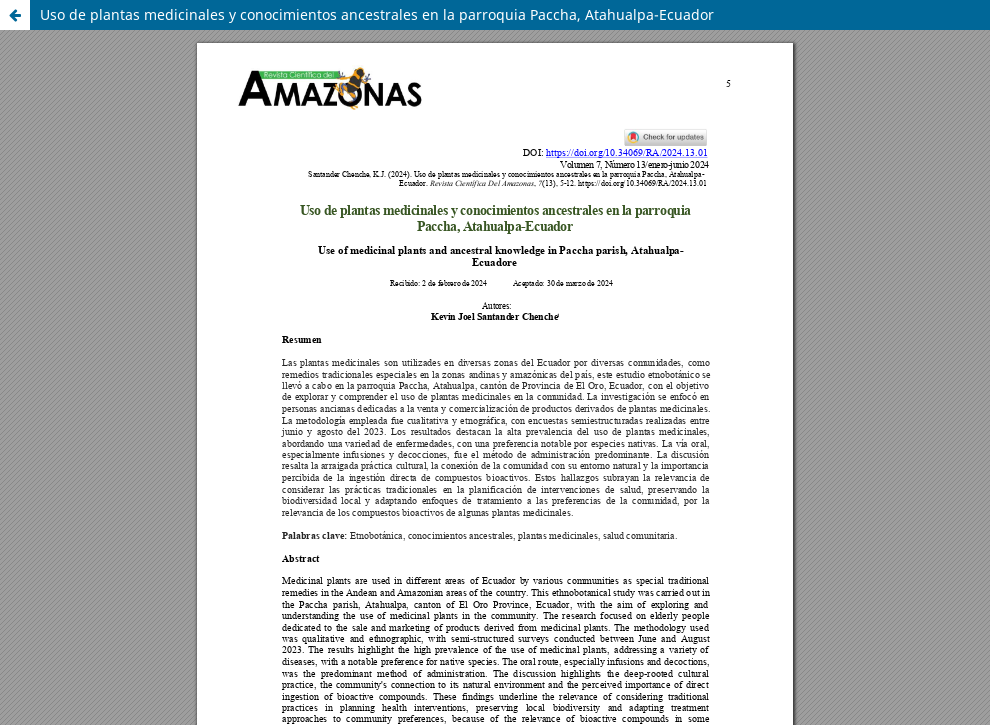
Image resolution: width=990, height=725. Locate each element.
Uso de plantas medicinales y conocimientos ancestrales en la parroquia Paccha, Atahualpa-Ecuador (377, 14)
